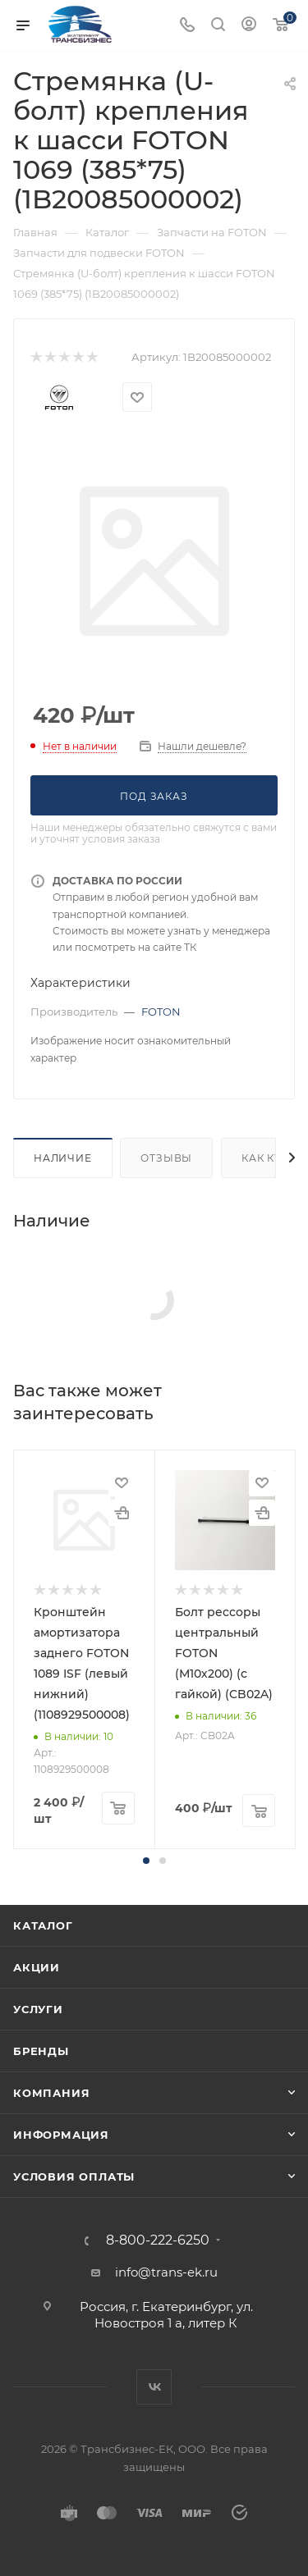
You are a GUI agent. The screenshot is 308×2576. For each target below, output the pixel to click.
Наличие (63, 1158)
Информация (61, 2134)
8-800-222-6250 (157, 2240)
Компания (51, 2092)
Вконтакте (154, 2387)
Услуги (38, 2009)
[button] (146, 1860)
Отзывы (166, 1158)
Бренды (41, 2051)
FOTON (161, 1011)
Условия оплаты (74, 2176)
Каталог (43, 1925)
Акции (36, 1967)
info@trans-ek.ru (166, 2272)
